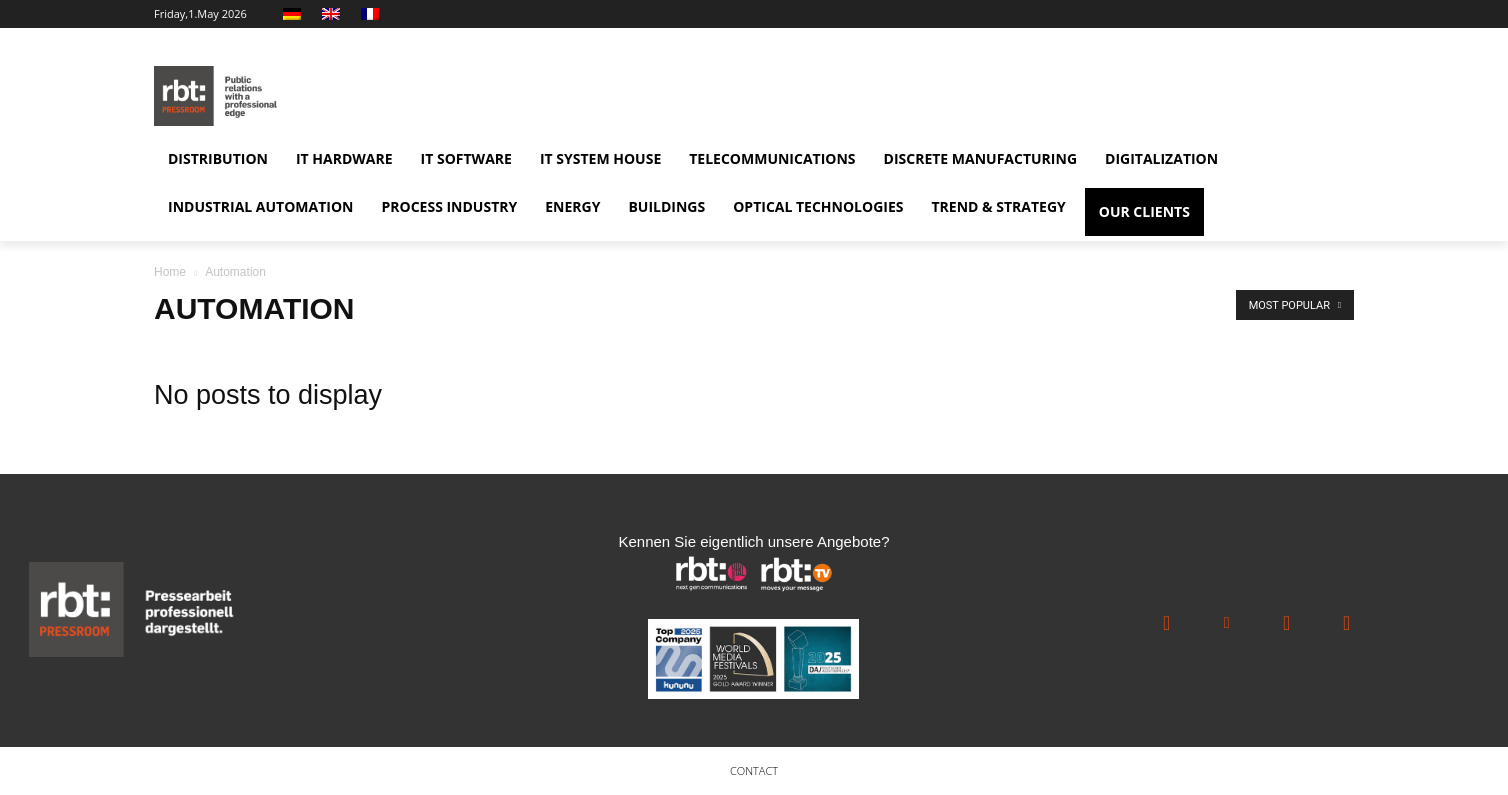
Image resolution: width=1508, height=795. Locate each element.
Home (170, 272)
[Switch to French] (372, 14)
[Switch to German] (294, 14)
